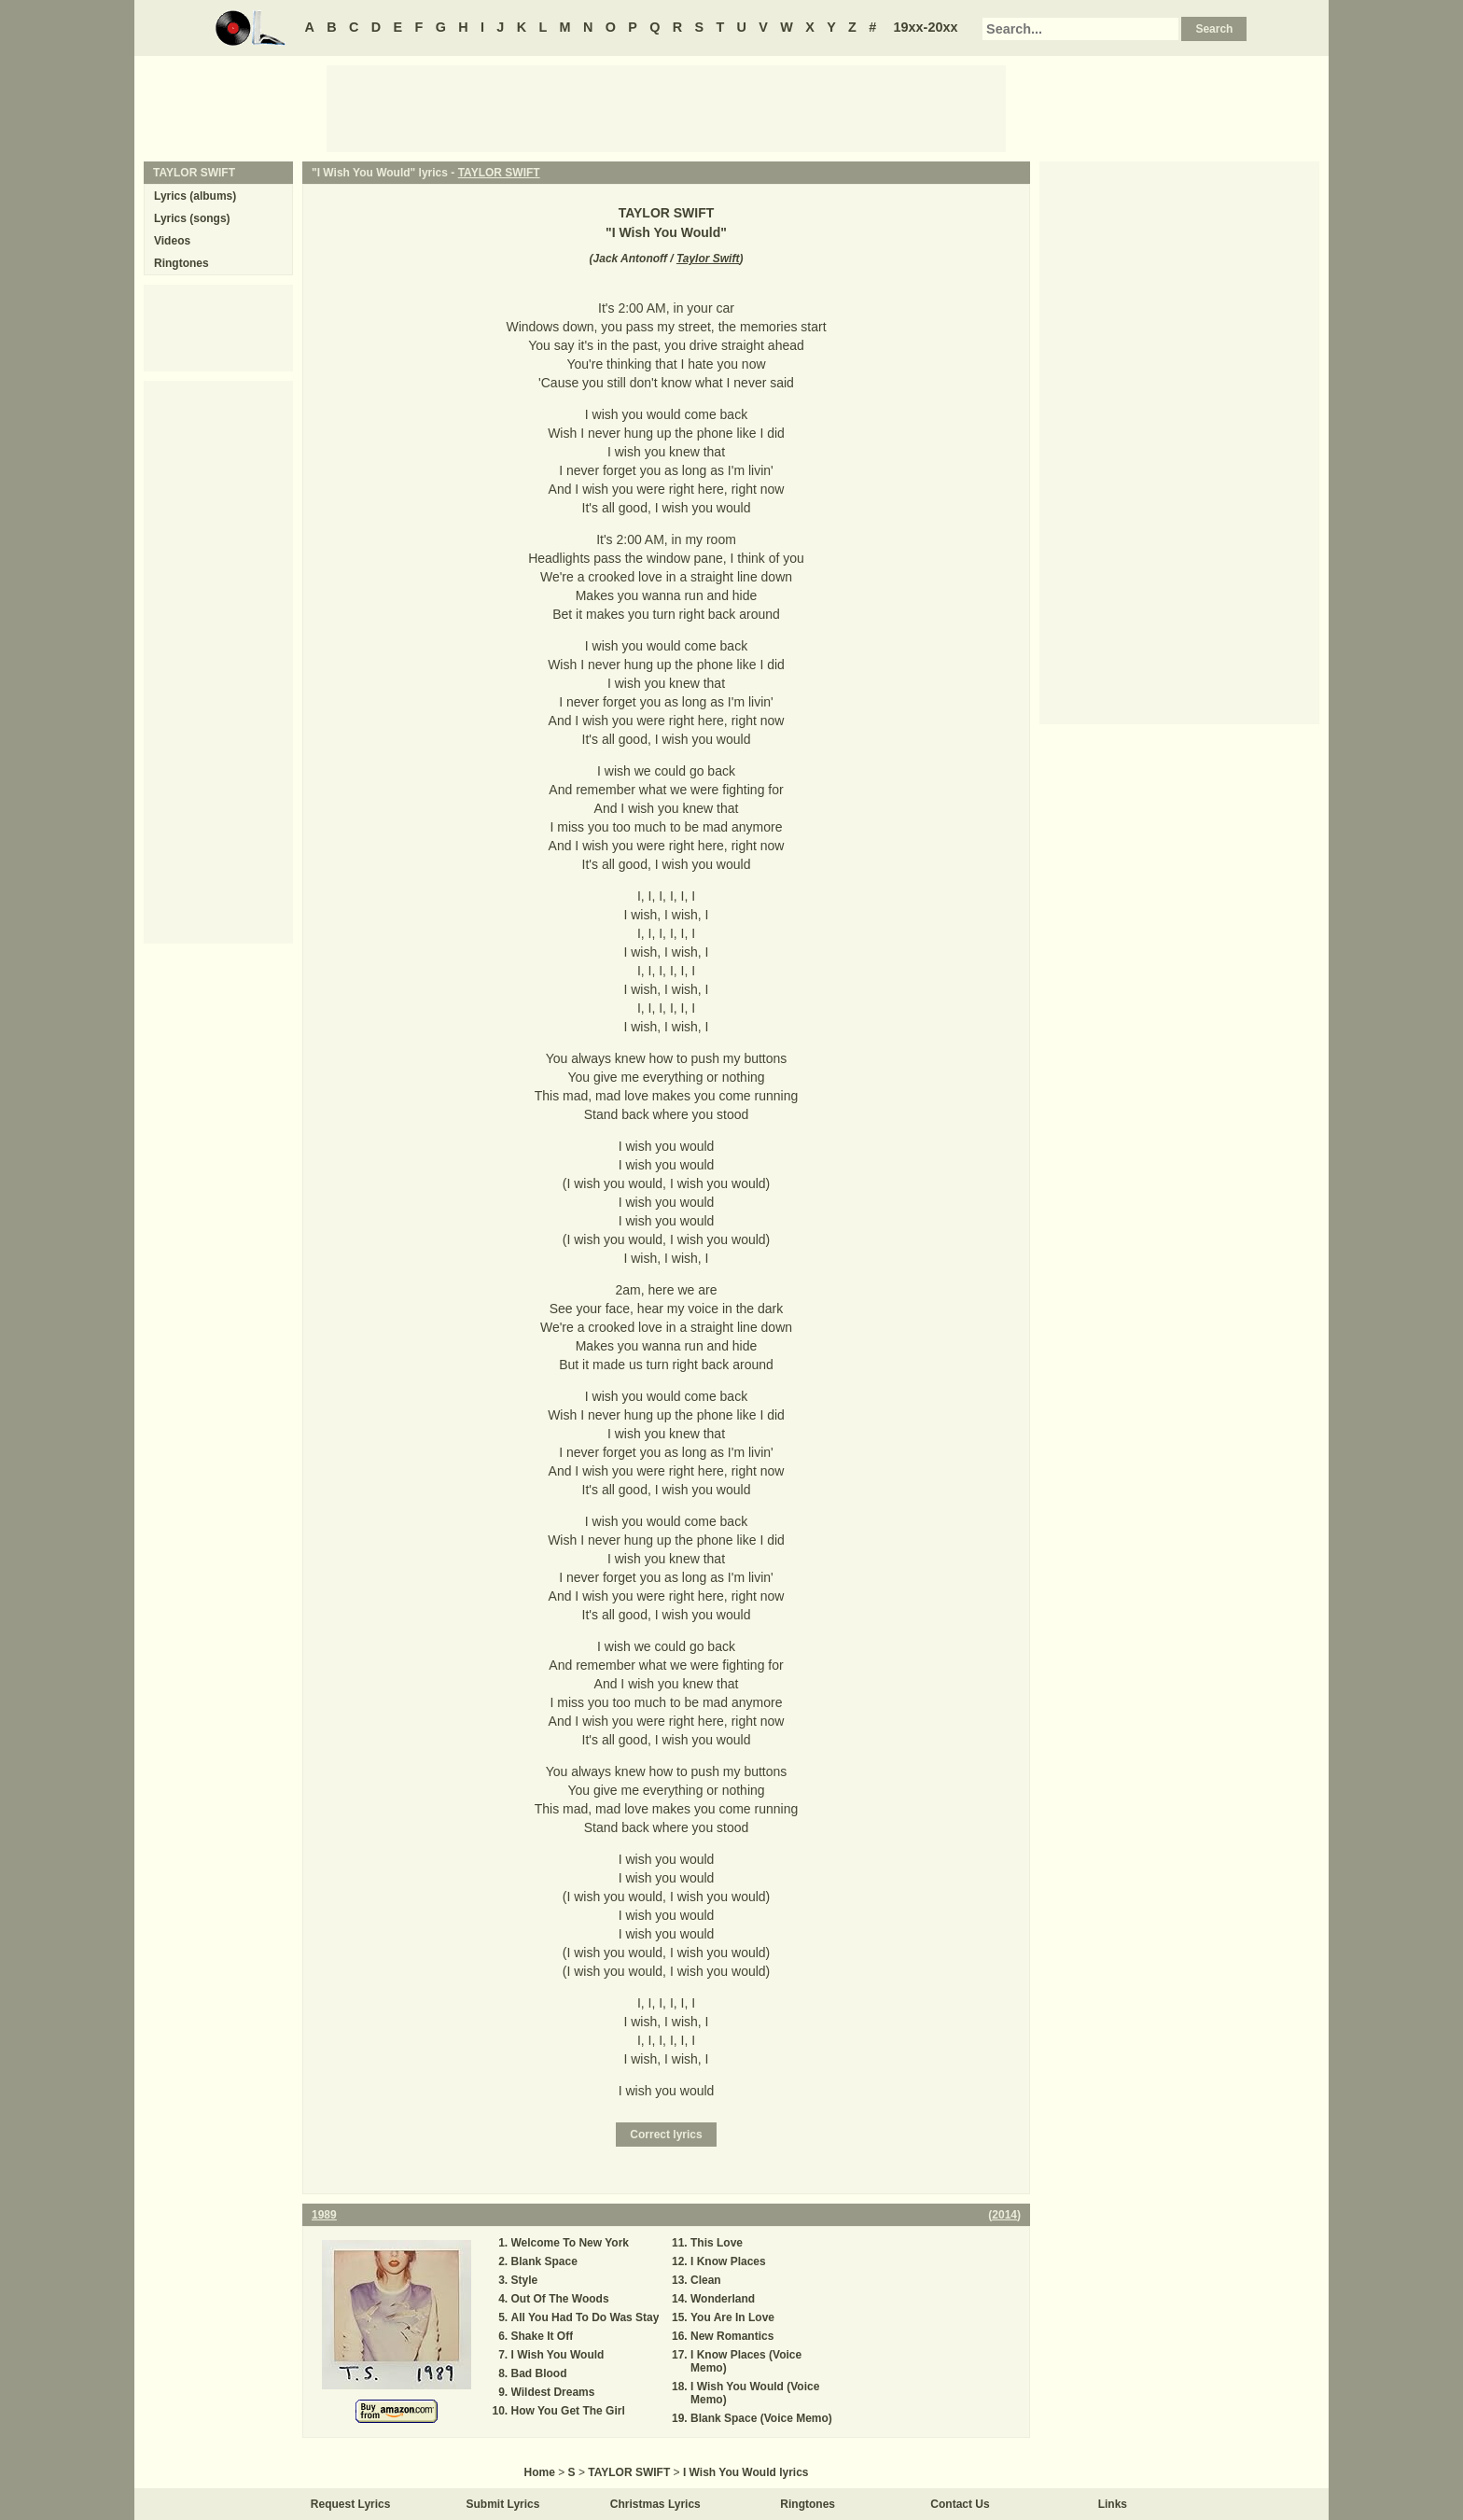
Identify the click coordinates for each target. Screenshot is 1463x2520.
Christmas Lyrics (655, 2504)
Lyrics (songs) (192, 218)
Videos (172, 240)
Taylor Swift (708, 258)
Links (1112, 2504)
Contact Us (959, 2504)
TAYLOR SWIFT (499, 172)
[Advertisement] (666, 107)
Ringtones (181, 263)
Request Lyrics (351, 2504)
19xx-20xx (926, 27)
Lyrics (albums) (195, 196)
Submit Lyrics (503, 2504)
